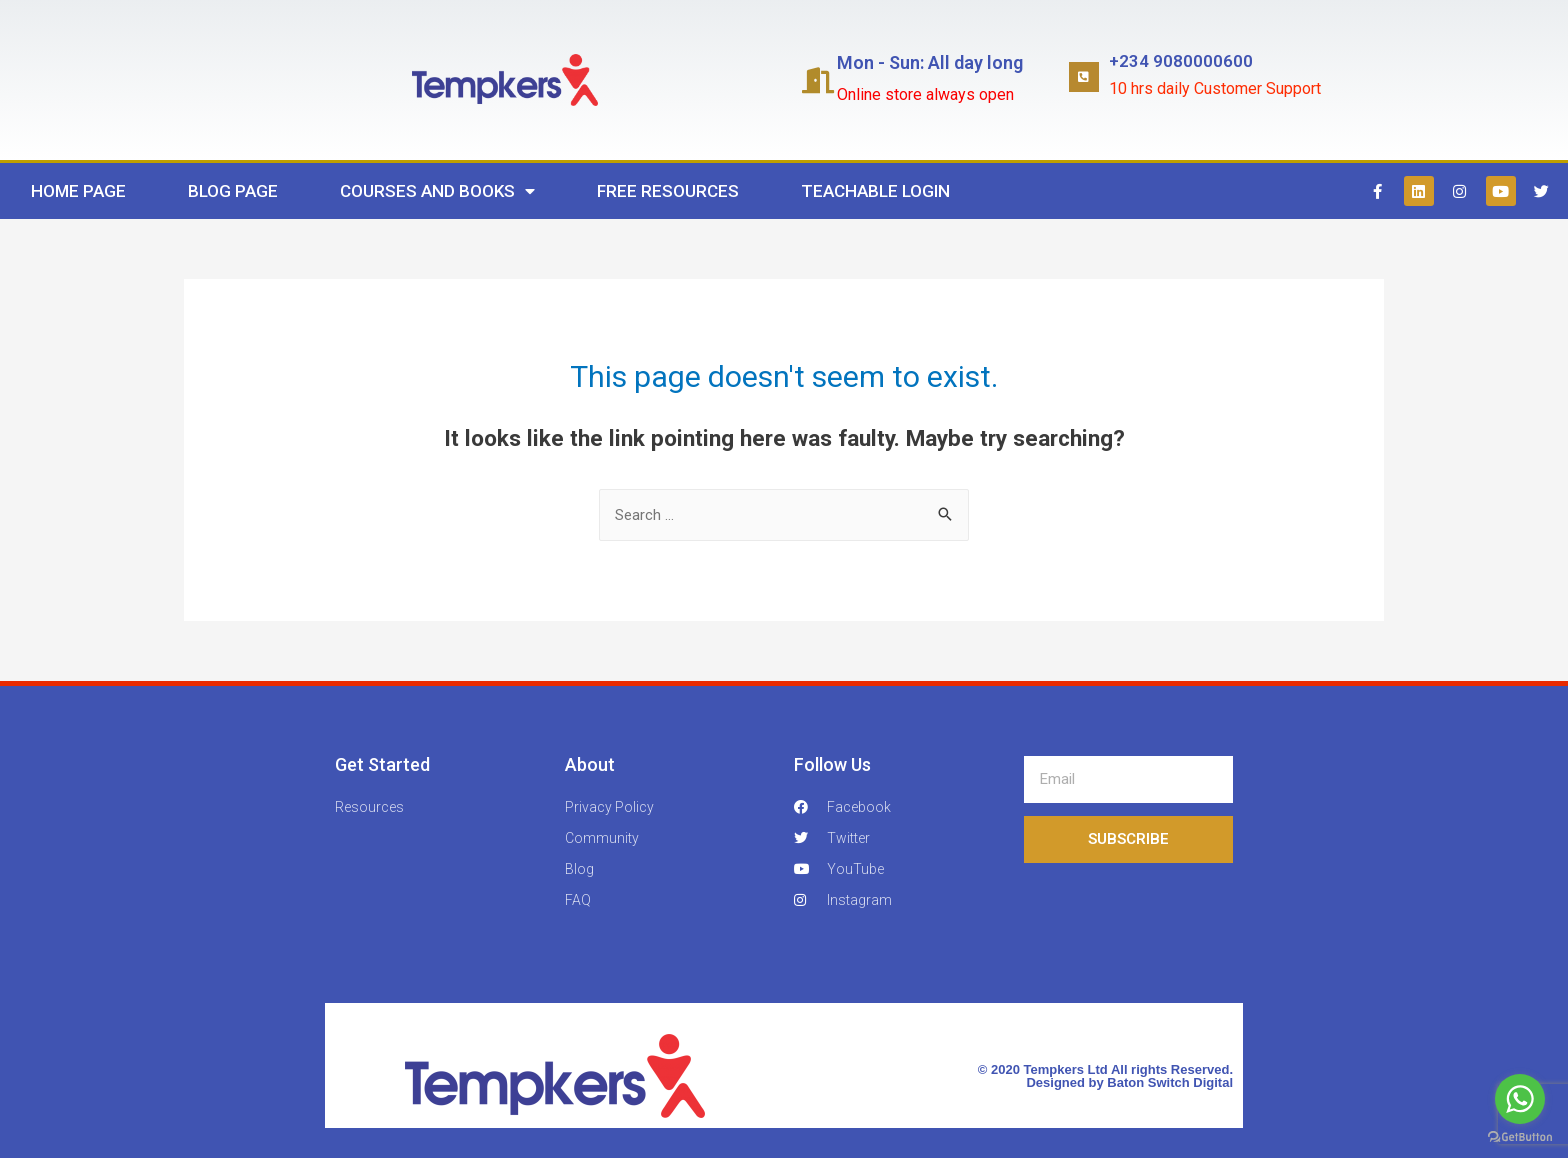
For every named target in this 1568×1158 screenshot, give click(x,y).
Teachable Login (875, 191)
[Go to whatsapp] (1520, 1099)
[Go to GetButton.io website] (1520, 1137)
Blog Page (233, 191)
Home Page (78, 191)
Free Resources (668, 191)
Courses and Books (437, 191)
